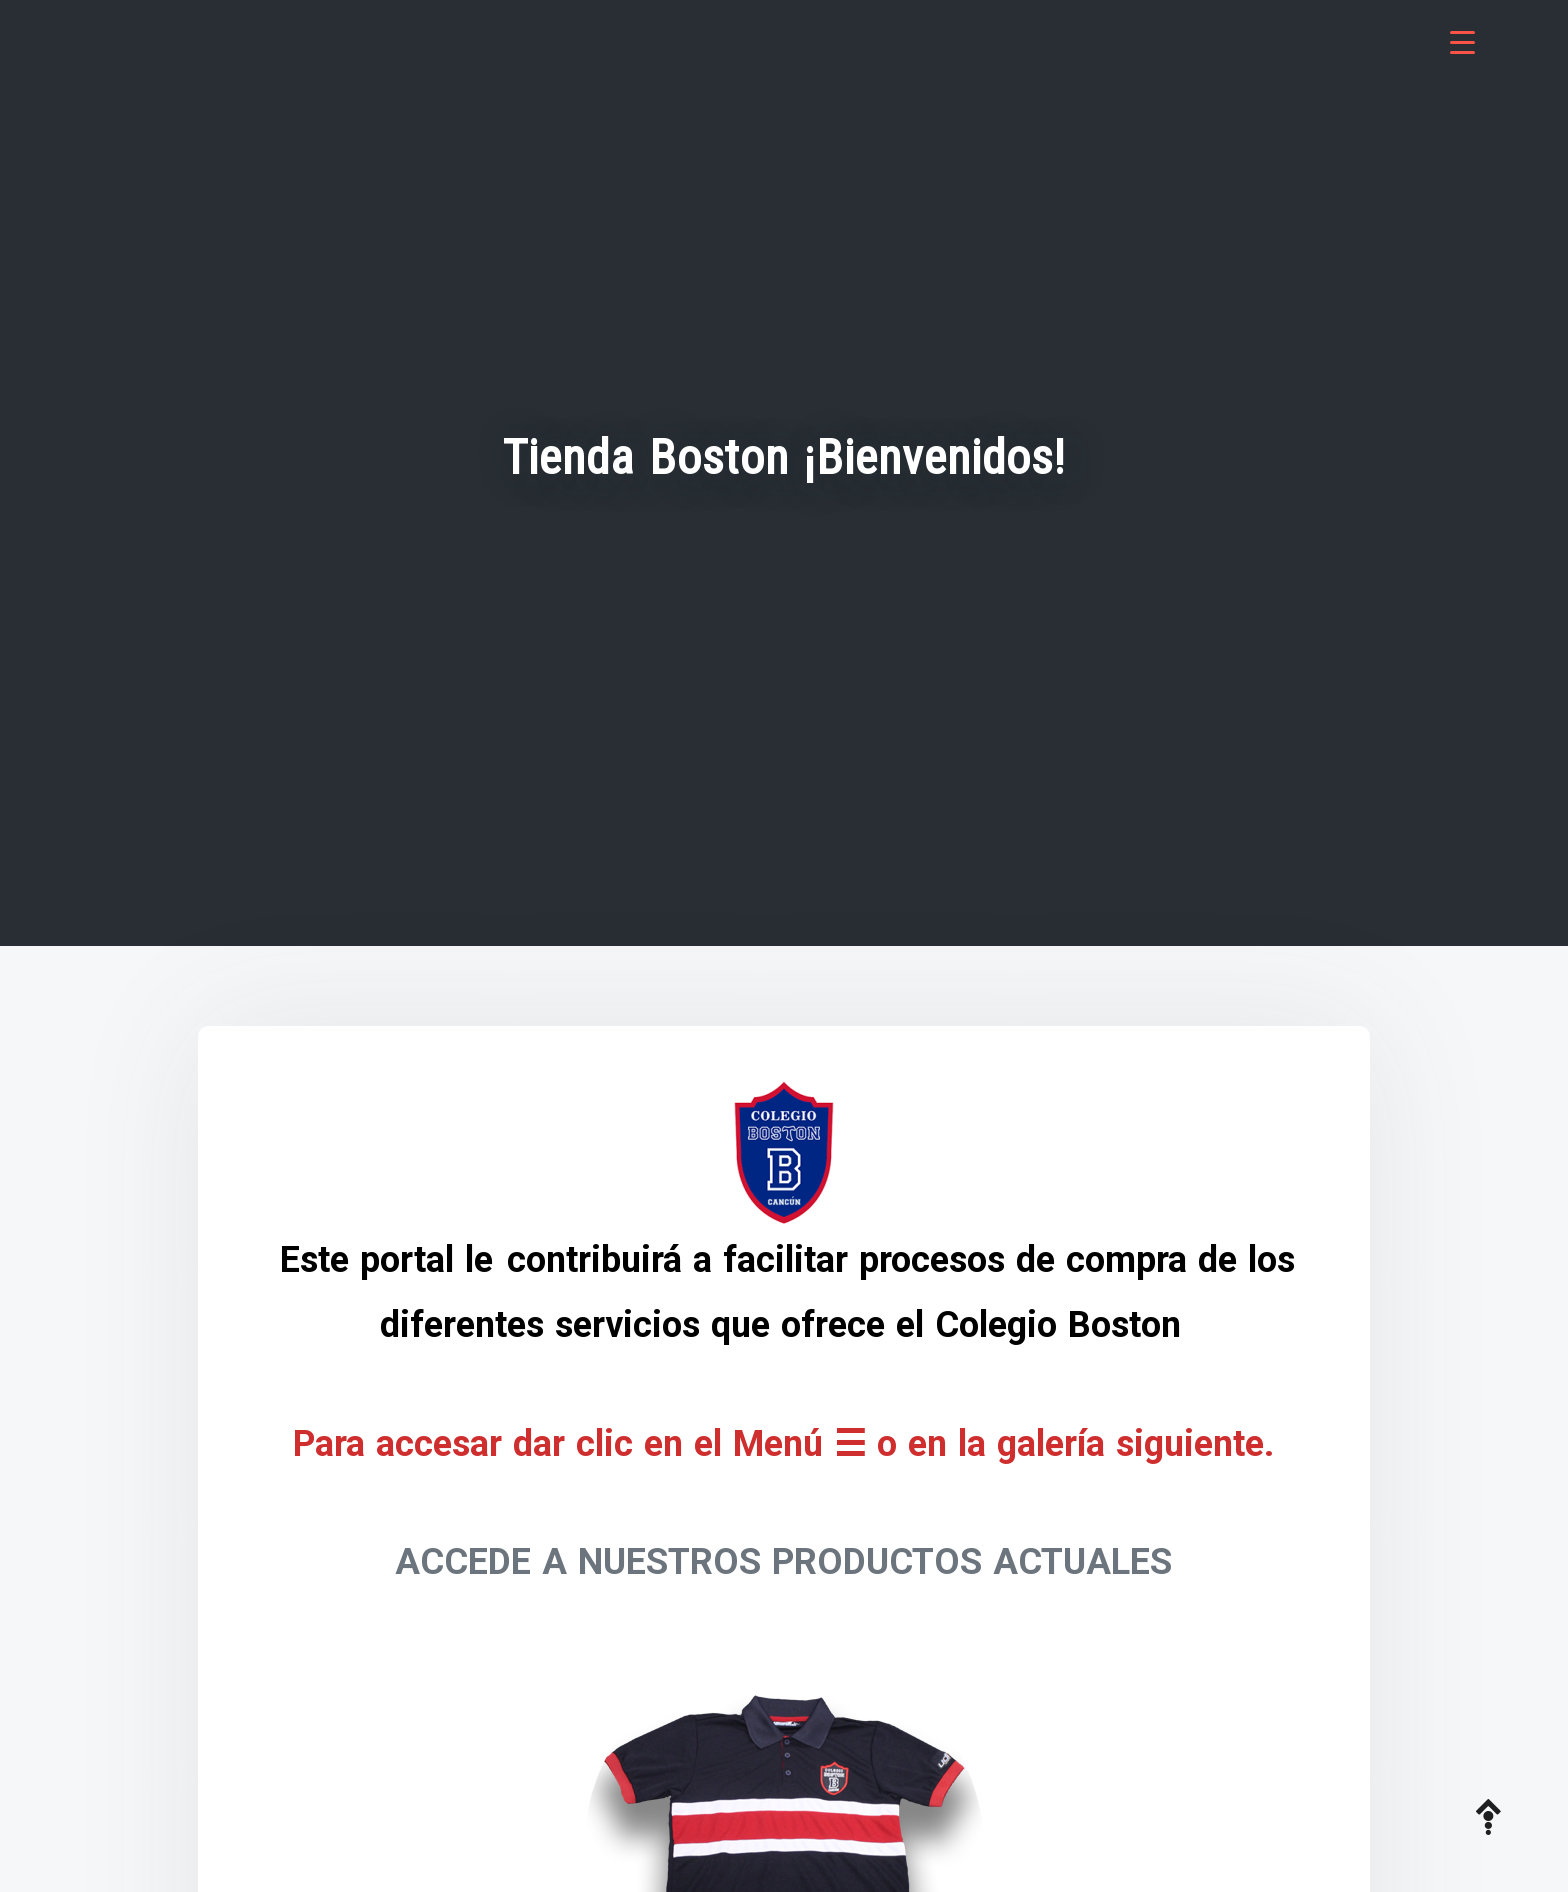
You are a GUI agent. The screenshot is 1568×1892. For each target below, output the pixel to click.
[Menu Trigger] (1462, 42)
